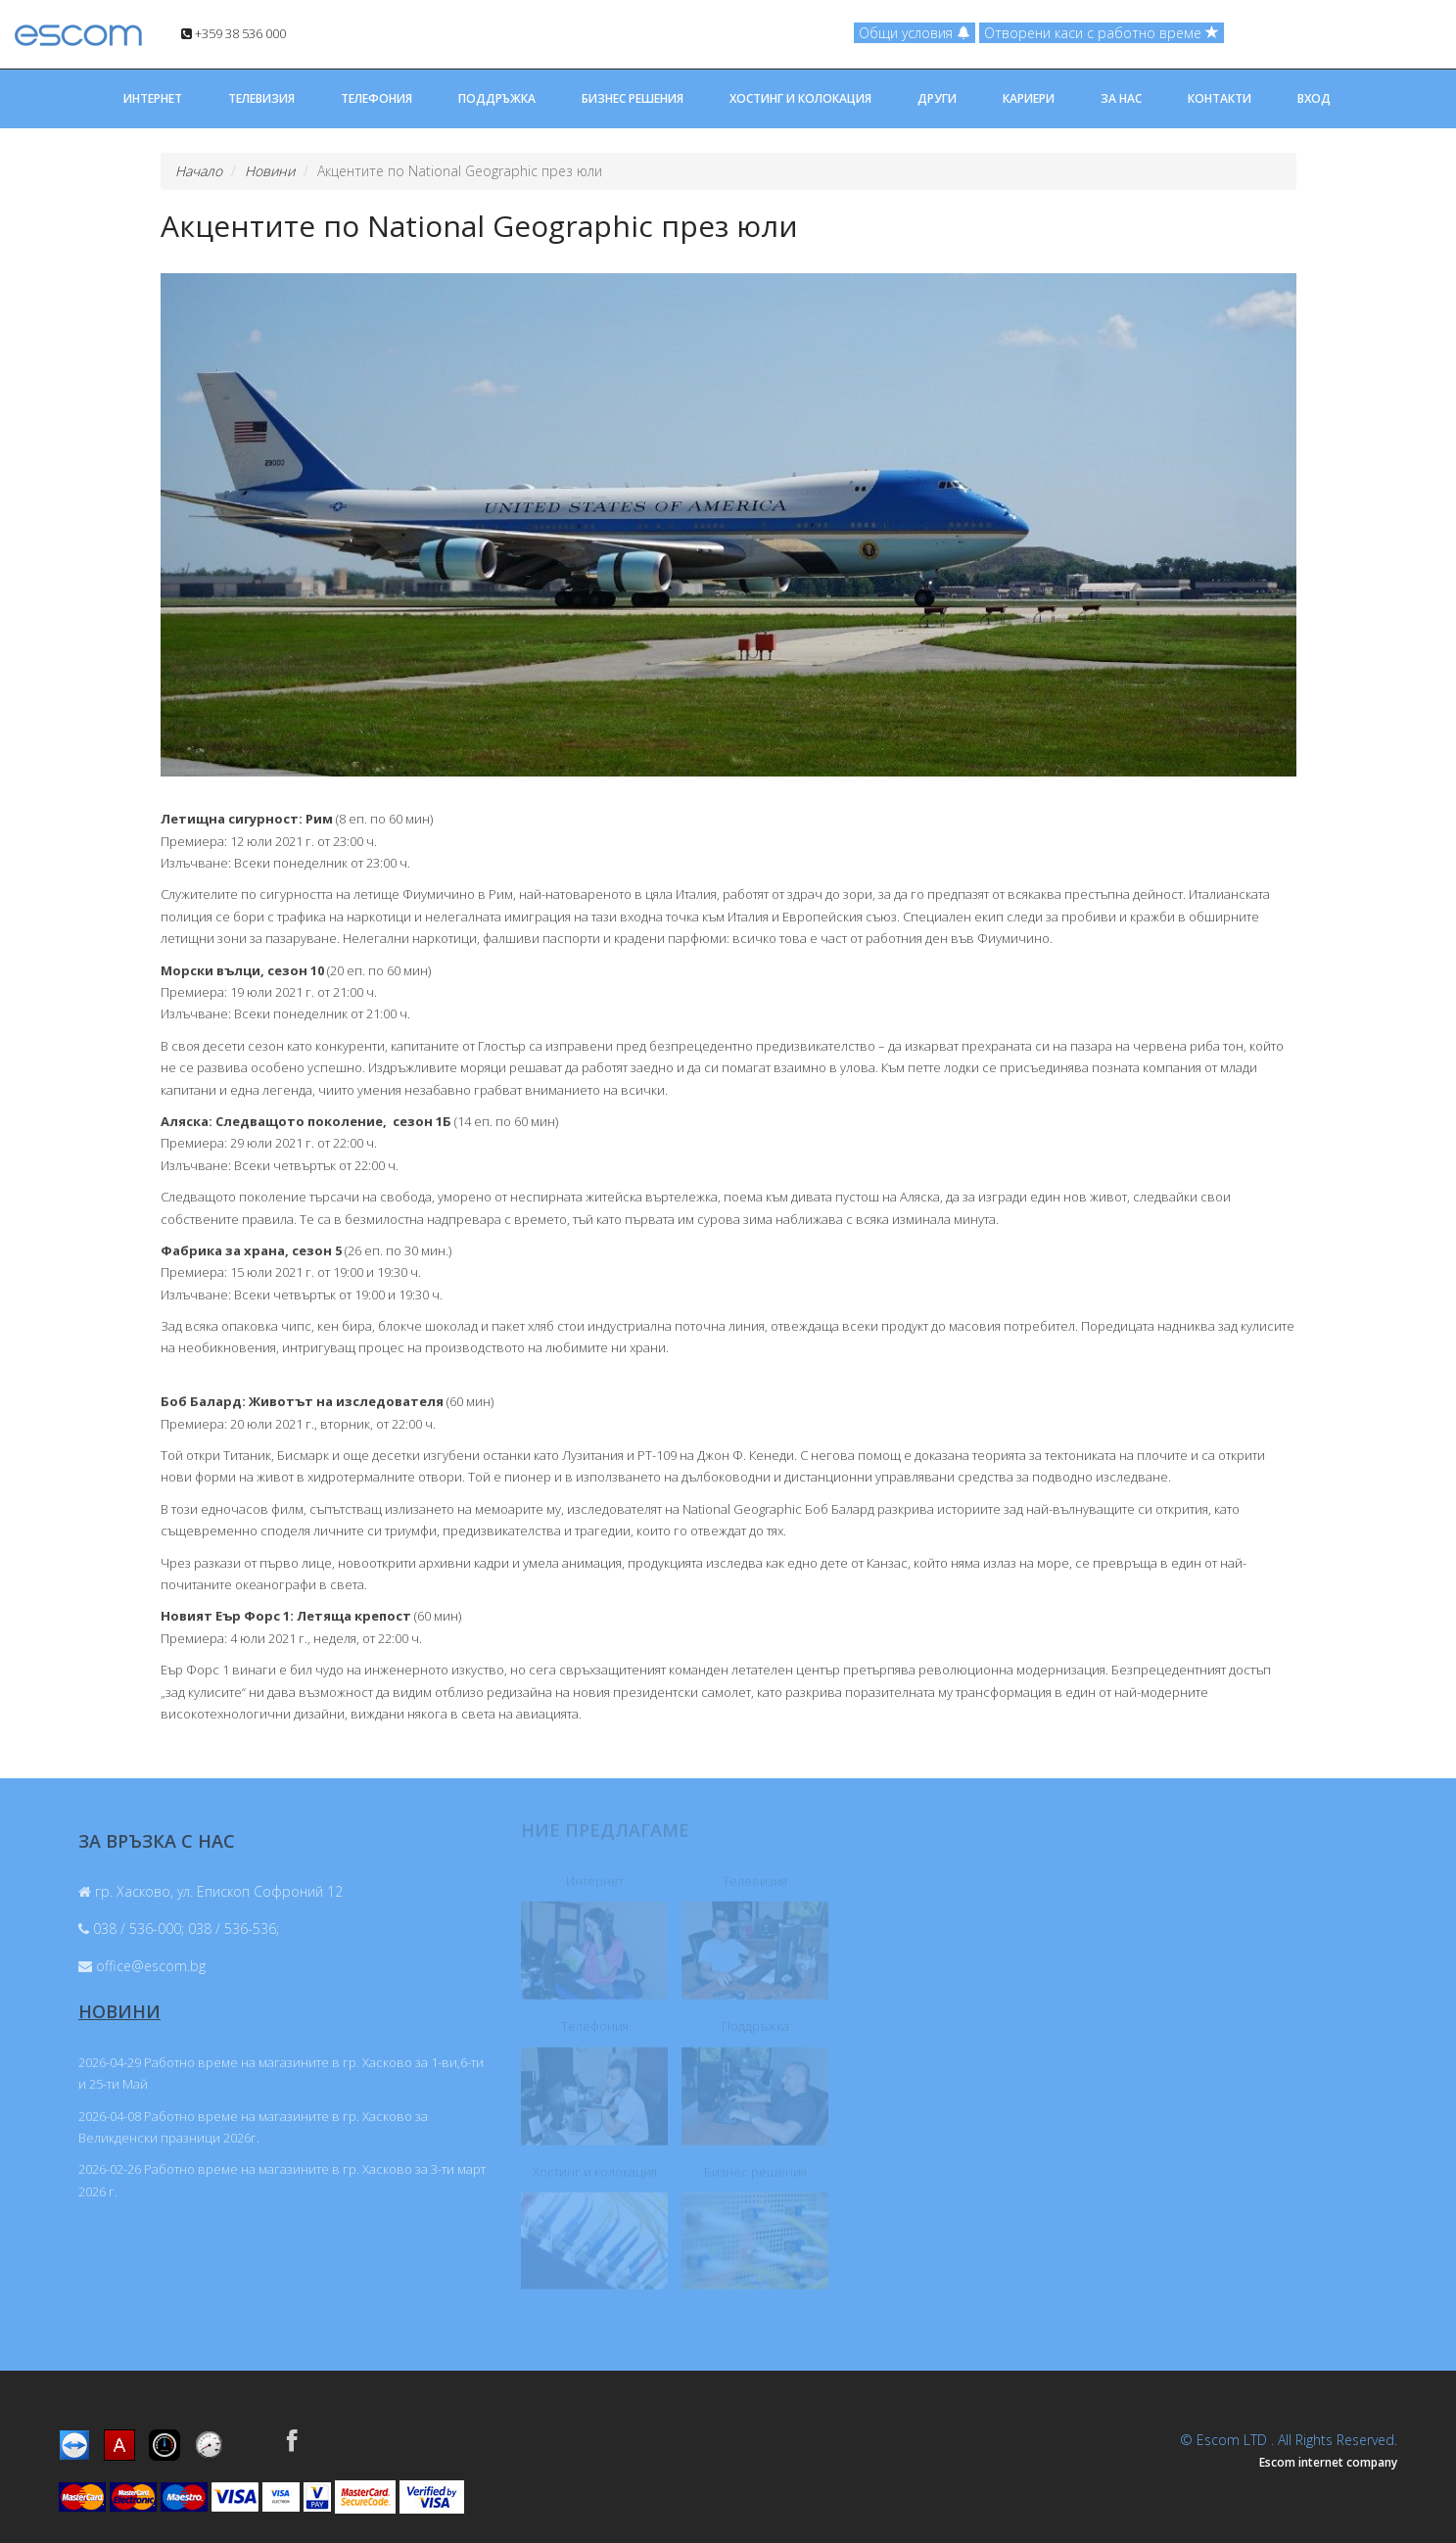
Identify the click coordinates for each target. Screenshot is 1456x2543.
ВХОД (1314, 98)
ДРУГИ (937, 98)
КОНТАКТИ (1219, 98)
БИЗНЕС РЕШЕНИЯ (632, 98)
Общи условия (914, 33)
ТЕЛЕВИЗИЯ (261, 98)
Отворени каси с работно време (1101, 33)
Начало (198, 171)
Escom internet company (1328, 2462)
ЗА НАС (1121, 98)
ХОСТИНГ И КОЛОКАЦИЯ (800, 98)
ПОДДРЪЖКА (497, 98)
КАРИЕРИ (1029, 98)
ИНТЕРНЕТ (152, 98)
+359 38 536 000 (233, 33)
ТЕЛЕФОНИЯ (376, 98)
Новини (270, 171)
